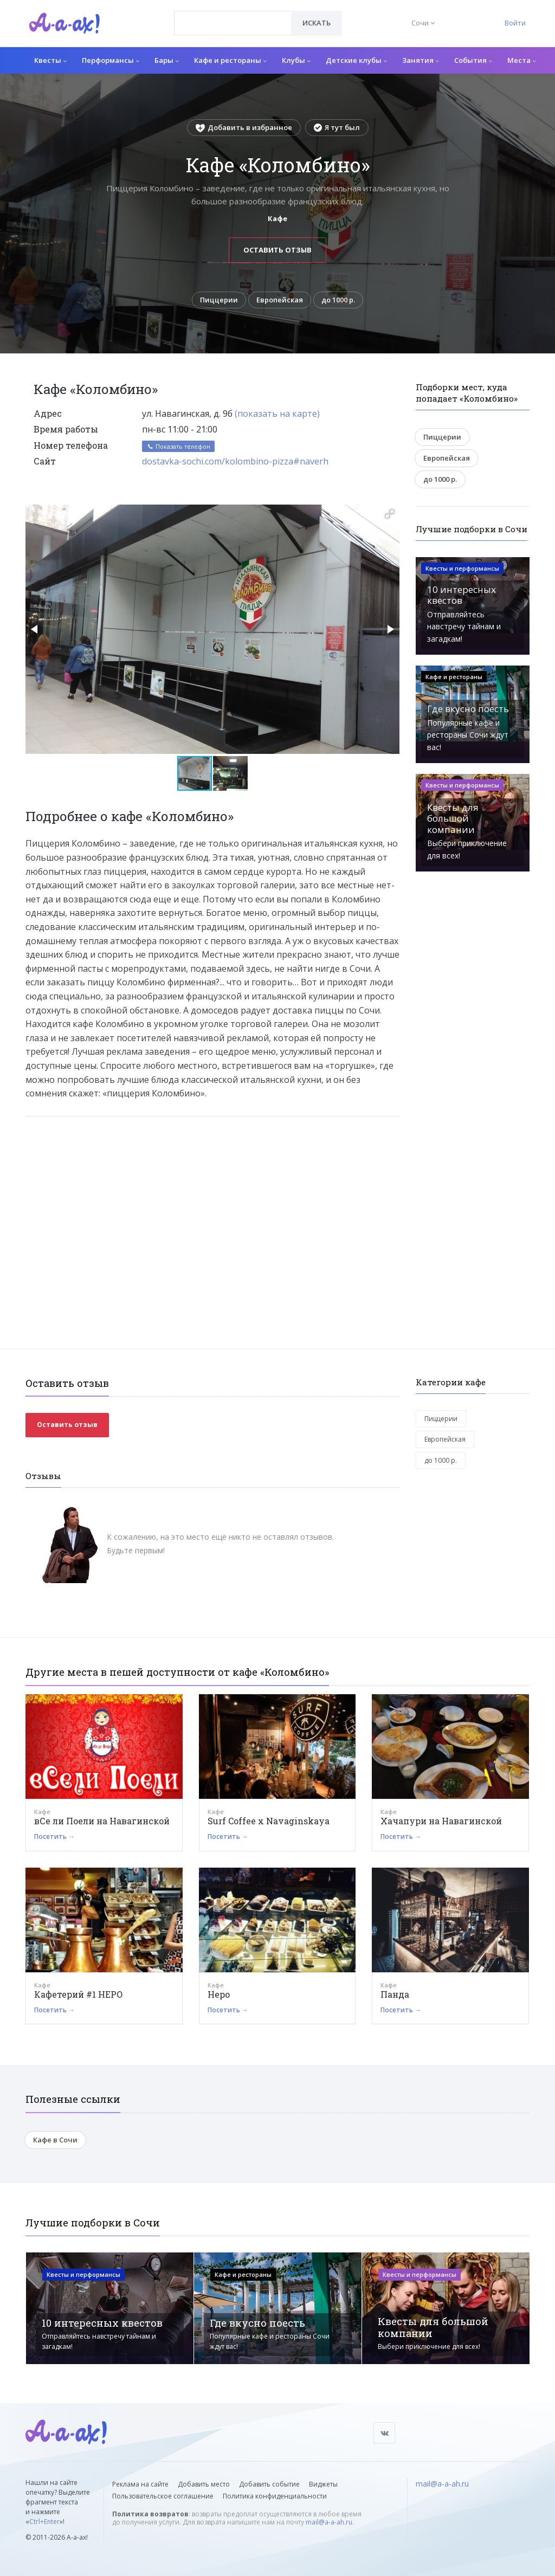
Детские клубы (356, 60)
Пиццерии (218, 300)
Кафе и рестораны (230, 60)
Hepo (219, 1995)
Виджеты (323, 2484)
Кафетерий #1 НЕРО (78, 1995)
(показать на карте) (277, 415)
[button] (389, 514)
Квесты (50, 60)
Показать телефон (178, 447)
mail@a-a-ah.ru (329, 2522)
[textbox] (233, 15)
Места (521, 60)
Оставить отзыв (277, 250)
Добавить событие (269, 2484)
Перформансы (110, 60)
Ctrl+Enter (44, 2521)
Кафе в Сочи (55, 2141)
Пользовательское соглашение (163, 2496)
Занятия (420, 60)
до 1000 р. (339, 300)
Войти (515, 23)
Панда (394, 1995)
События (473, 60)
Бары (166, 60)
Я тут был (337, 127)
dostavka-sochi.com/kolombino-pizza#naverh (235, 462)
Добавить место (204, 2484)
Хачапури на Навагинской (441, 1822)
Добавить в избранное (244, 127)
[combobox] (233, 23)
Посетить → (54, 1837)
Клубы (296, 60)
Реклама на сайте (140, 2484)
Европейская (279, 300)
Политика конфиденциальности (275, 2496)
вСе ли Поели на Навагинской (102, 1822)
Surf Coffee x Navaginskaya (269, 1822)
